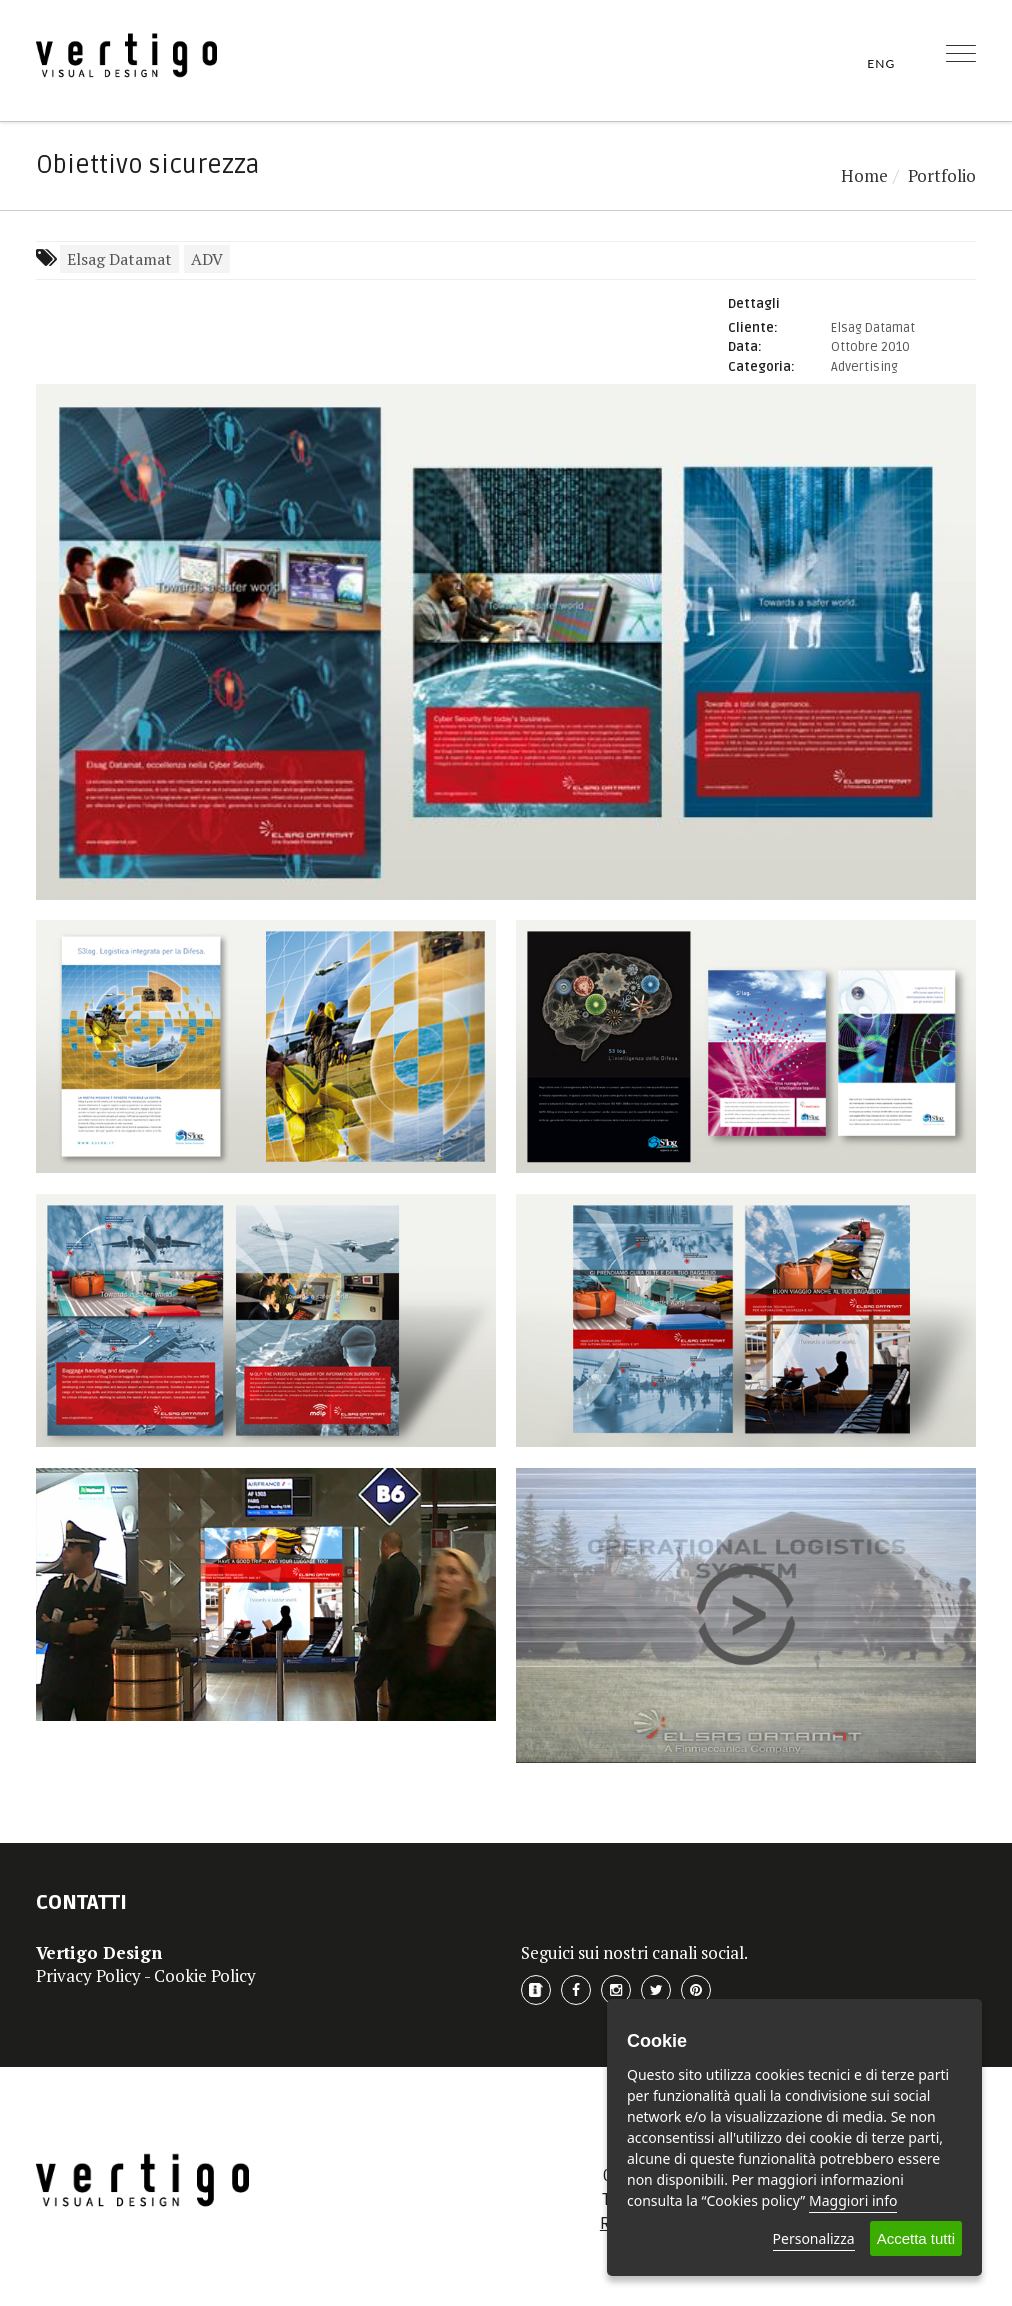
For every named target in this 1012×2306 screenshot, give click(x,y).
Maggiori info (853, 2200)
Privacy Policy (88, 1975)
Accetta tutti (916, 2238)
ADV (207, 259)
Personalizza (814, 2238)
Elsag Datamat (119, 259)
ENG (881, 63)
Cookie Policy (205, 1975)
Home (864, 175)
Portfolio (942, 175)
